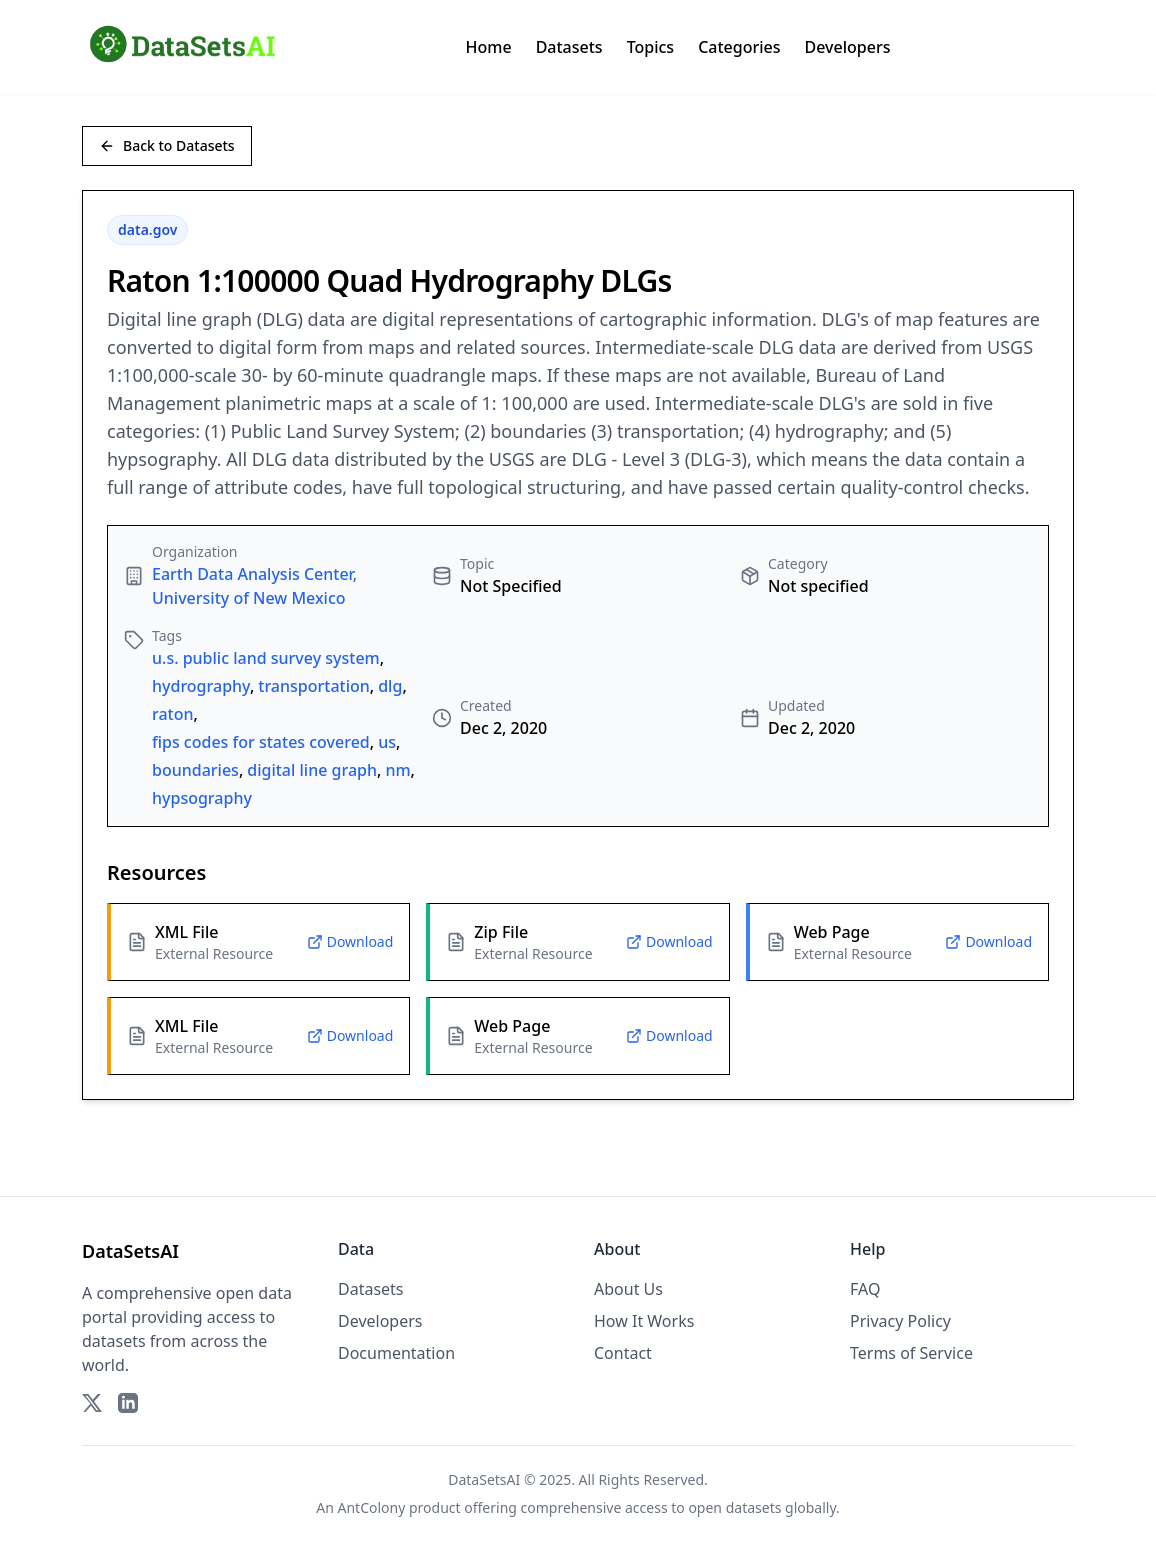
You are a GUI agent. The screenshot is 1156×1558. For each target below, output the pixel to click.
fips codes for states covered (261, 742)
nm (397, 770)
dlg (390, 686)
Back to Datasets (167, 145)
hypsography (202, 798)
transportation (314, 686)
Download (350, 941)
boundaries (195, 770)
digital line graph (312, 770)
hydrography (201, 686)
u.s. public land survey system (266, 658)
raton (173, 714)
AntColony (372, 1507)
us (387, 742)
